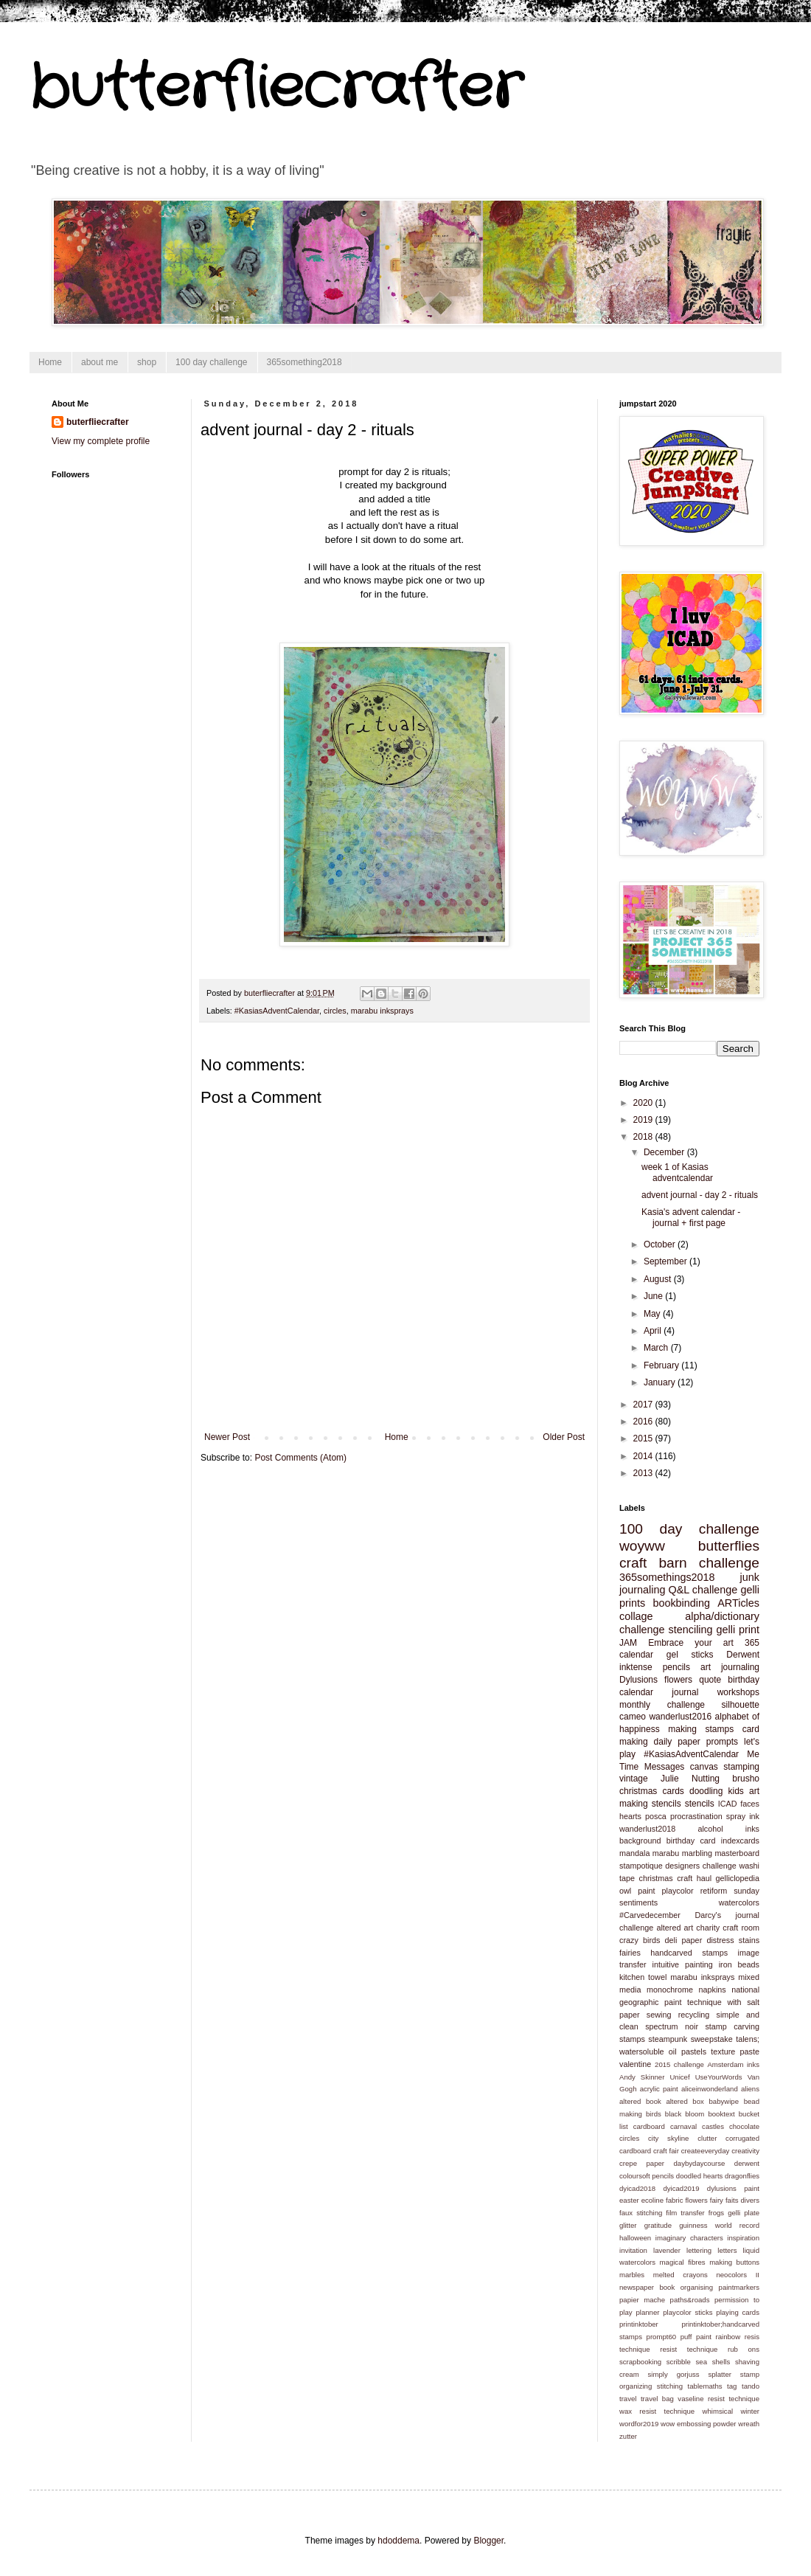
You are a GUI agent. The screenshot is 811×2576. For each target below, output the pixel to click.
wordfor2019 (638, 2424)
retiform (714, 1890)
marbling (697, 1853)
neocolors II (737, 2275)
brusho (745, 1778)
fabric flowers (687, 2200)
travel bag (657, 2399)
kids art (743, 1791)
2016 (644, 1421)
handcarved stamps (689, 1952)
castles (713, 2126)
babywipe (724, 2101)
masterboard (736, 1853)
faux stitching (640, 2213)
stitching (670, 2386)
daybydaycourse (699, 2163)
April (654, 1331)
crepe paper (641, 2163)
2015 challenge (679, 2064)
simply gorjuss (674, 2374)
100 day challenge (211, 362)
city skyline (668, 2138)
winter (749, 2411)
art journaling (729, 1667)
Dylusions (638, 1680)
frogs (716, 2213)
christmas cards (651, 1791)
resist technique (688, 2349)
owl (625, 1890)
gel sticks (690, 1654)
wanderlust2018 (647, 1828)
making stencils (650, 1803)
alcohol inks (728, 1828)
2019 (644, 1120)
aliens (750, 2089)
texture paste (735, 2051)
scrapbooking (640, 2362)
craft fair (666, 2151)
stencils (699, 1803)
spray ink (742, 1816)
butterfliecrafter (275, 88)
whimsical (718, 2411)
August (659, 1279)
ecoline (652, 2200)
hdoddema (398, 2540)
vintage (633, 1778)
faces (749, 1803)
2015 (644, 1438)
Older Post (564, 1437)
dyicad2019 (681, 2188)
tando (750, 2386)
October (661, 1244)
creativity (745, 2151)
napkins (711, 1989)
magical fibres (683, 2262)
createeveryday (705, 2151)
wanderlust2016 (680, 1716)
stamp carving (732, 2026)
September (666, 1261)
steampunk (667, 2039)
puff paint (696, 2337)
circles (335, 1010)
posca (655, 1816)
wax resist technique (657, 2411)
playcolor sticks (687, 2312)
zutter (628, 2436)
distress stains (732, 1940)
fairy (716, 2200)
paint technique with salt (711, 2002)
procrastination (696, 1816)
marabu (666, 1853)
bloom (694, 2114)
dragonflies (742, 2176)
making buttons (734, 2262)
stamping (741, 1767)
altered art (674, 1927)
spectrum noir (671, 2026)
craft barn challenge (689, 1563)
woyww (642, 1546)
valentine (635, 2064)
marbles (631, 2275)
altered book (640, 2101)
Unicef (679, 2077)
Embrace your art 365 (703, 1643)
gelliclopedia (737, 1878)
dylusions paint (733, 2188)
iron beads (739, 1964)
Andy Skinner (641, 2077)
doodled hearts (699, 2176)
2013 (644, 1473)
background (640, 1840)
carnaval (683, 2126)
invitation (633, 2250)
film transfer (685, 2213)
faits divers (742, 2200)
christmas (656, 1878)
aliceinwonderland (709, 2089)
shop (146, 362)
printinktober (638, 2324)
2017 (644, 1404)
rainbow (728, 2337)
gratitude (658, 2225)
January (661, 1382)
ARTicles (738, 1603)
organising (697, 2287)
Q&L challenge (702, 1590)
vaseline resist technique (718, 2399)
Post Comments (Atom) (300, 1458)
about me (99, 362)
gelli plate (743, 2213)
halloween (635, 2238)
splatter (719, 2374)
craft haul (694, 1878)
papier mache (642, 2300)
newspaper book (647, 2287)
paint (646, 1890)
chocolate (744, 2126)
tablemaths (705, 2386)
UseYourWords (718, 2077)
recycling (694, 2014)
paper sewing (645, 2014)
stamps (632, 2039)
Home (50, 362)
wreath (748, 2424)
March (657, 1348)
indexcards (740, 1840)
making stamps (701, 1729)
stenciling (691, 1629)
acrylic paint (659, 2089)
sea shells (713, 2362)
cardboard (649, 2126)
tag (732, 2386)
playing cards (737, 2312)
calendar (636, 1654)
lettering (698, 2250)
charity (708, 1927)
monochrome (670, 1989)
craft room (741, 1927)
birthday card (691, 1840)
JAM (628, 1643)
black (673, 2114)
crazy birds (639, 1940)
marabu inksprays (382, 1010)
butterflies (728, 1546)
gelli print (738, 1629)
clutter (707, 2138)
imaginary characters (689, 2238)
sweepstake (712, 2039)
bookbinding (681, 1603)
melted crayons (680, 2275)
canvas (704, 1767)
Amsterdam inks (733, 2064)
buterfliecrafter (97, 422)
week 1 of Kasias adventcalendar (677, 1172)
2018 (644, 1137)
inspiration (743, 2238)
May (653, 1314)
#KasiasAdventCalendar (276, 1010)
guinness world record (719, 2225)
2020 (644, 1103)
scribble (678, 2362)
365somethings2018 (667, 1577)
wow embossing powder (698, 2424)
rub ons (743, 2349)
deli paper (684, 1940)
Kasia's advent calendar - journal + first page (690, 1217)
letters (727, 2250)
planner (647, 2312)
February (662, 1365)
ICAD (727, 1803)
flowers (678, 1680)
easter (629, 2200)
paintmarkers (739, 2287)
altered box (684, 2101)
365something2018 (304, 362)
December (665, 1152)
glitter (627, 2225)
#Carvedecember (650, 1915)
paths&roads (690, 2300)
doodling (706, 1791)
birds (653, 2114)
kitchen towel (642, 1977)
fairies (630, 1952)
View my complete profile (101, 441)
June (654, 1296)
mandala (634, 1853)
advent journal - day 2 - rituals (699, 1195)
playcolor (678, 1890)
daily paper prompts (696, 1742)
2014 (644, 1456)
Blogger (488, 2540)
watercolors (739, 1902)
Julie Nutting (690, 1778)
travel (627, 2399)
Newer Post (227, 1437)
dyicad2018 (637, 2188)
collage (636, 1616)
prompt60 (662, 2337)
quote (710, 1680)
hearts (630, 1816)
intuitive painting (682, 1964)
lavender (667, 2250)
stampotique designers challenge (678, 1865)
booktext (721, 2114)
